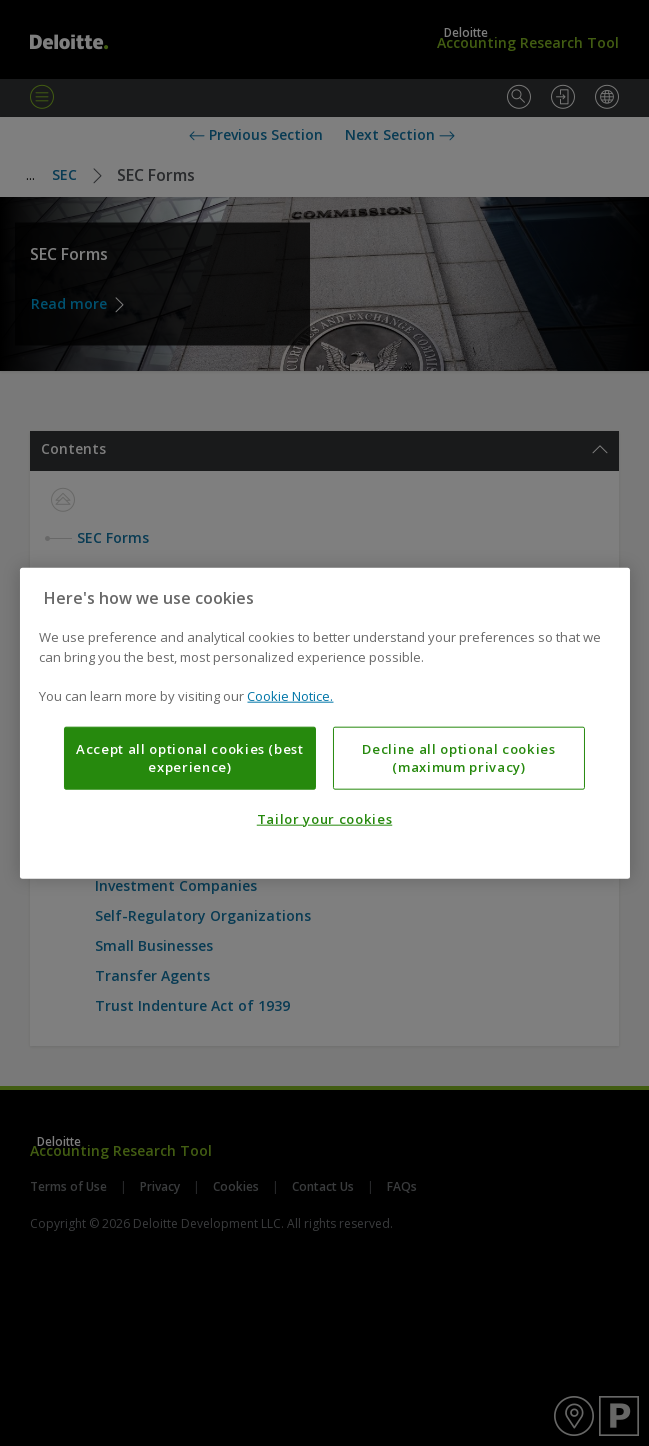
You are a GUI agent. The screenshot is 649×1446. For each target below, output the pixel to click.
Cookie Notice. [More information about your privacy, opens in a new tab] (290, 696)
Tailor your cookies (324, 819)
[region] (324, 723)
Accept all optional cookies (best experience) (190, 757)
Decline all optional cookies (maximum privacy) (458, 757)
